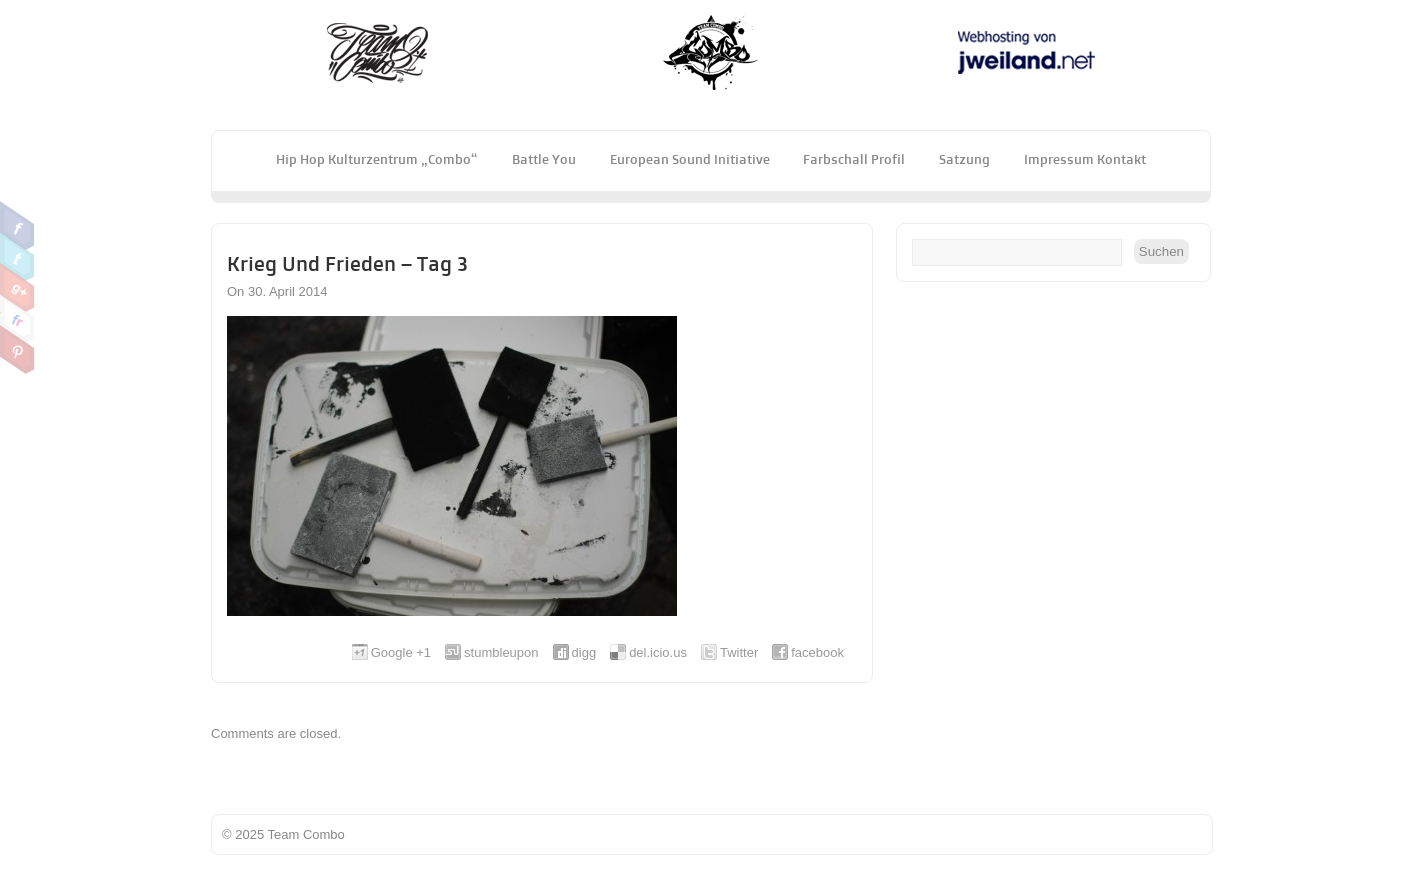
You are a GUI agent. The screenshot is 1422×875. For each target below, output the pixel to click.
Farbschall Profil (854, 159)
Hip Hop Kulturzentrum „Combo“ (377, 159)
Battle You (544, 159)
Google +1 (401, 652)
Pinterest (17, 350)
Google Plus (17, 288)
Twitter (17, 257)
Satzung (964, 159)
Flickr (17, 319)
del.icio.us (658, 652)
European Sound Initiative (690, 159)
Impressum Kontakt (1085, 159)
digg (584, 652)
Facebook (17, 226)
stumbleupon (501, 652)
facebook (817, 652)
